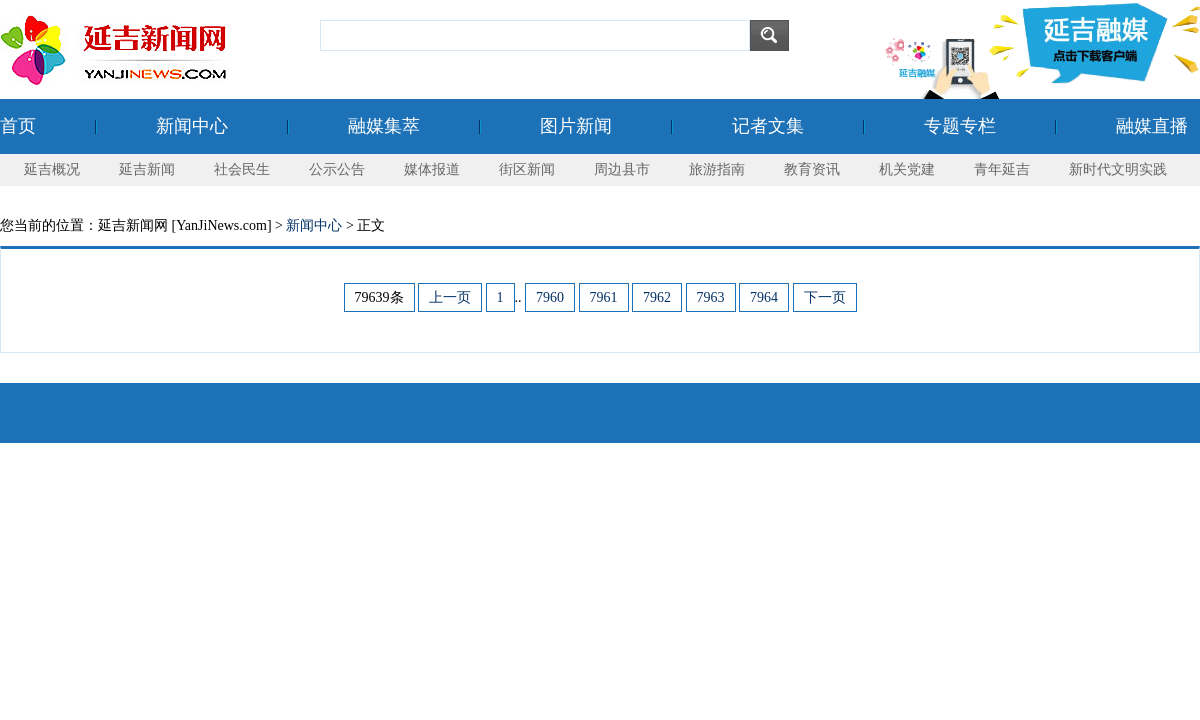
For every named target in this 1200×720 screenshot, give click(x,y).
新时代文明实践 (1118, 169)
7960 (550, 297)
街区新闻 (527, 169)
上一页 (450, 297)
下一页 (825, 297)
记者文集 (768, 126)
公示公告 (337, 169)
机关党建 (907, 169)
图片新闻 (576, 126)
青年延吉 (1002, 169)
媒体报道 (432, 169)
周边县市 (622, 169)
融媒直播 (1152, 126)
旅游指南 (717, 169)
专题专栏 (960, 126)
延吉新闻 (147, 169)
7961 (604, 297)
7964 (764, 297)
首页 (18, 126)
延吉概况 (52, 169)
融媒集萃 (384, 126)
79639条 (379, 297)
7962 (657, 297)
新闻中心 (192, 126)
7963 (711, 297)
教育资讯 (812, 169)
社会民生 (242, 169)
